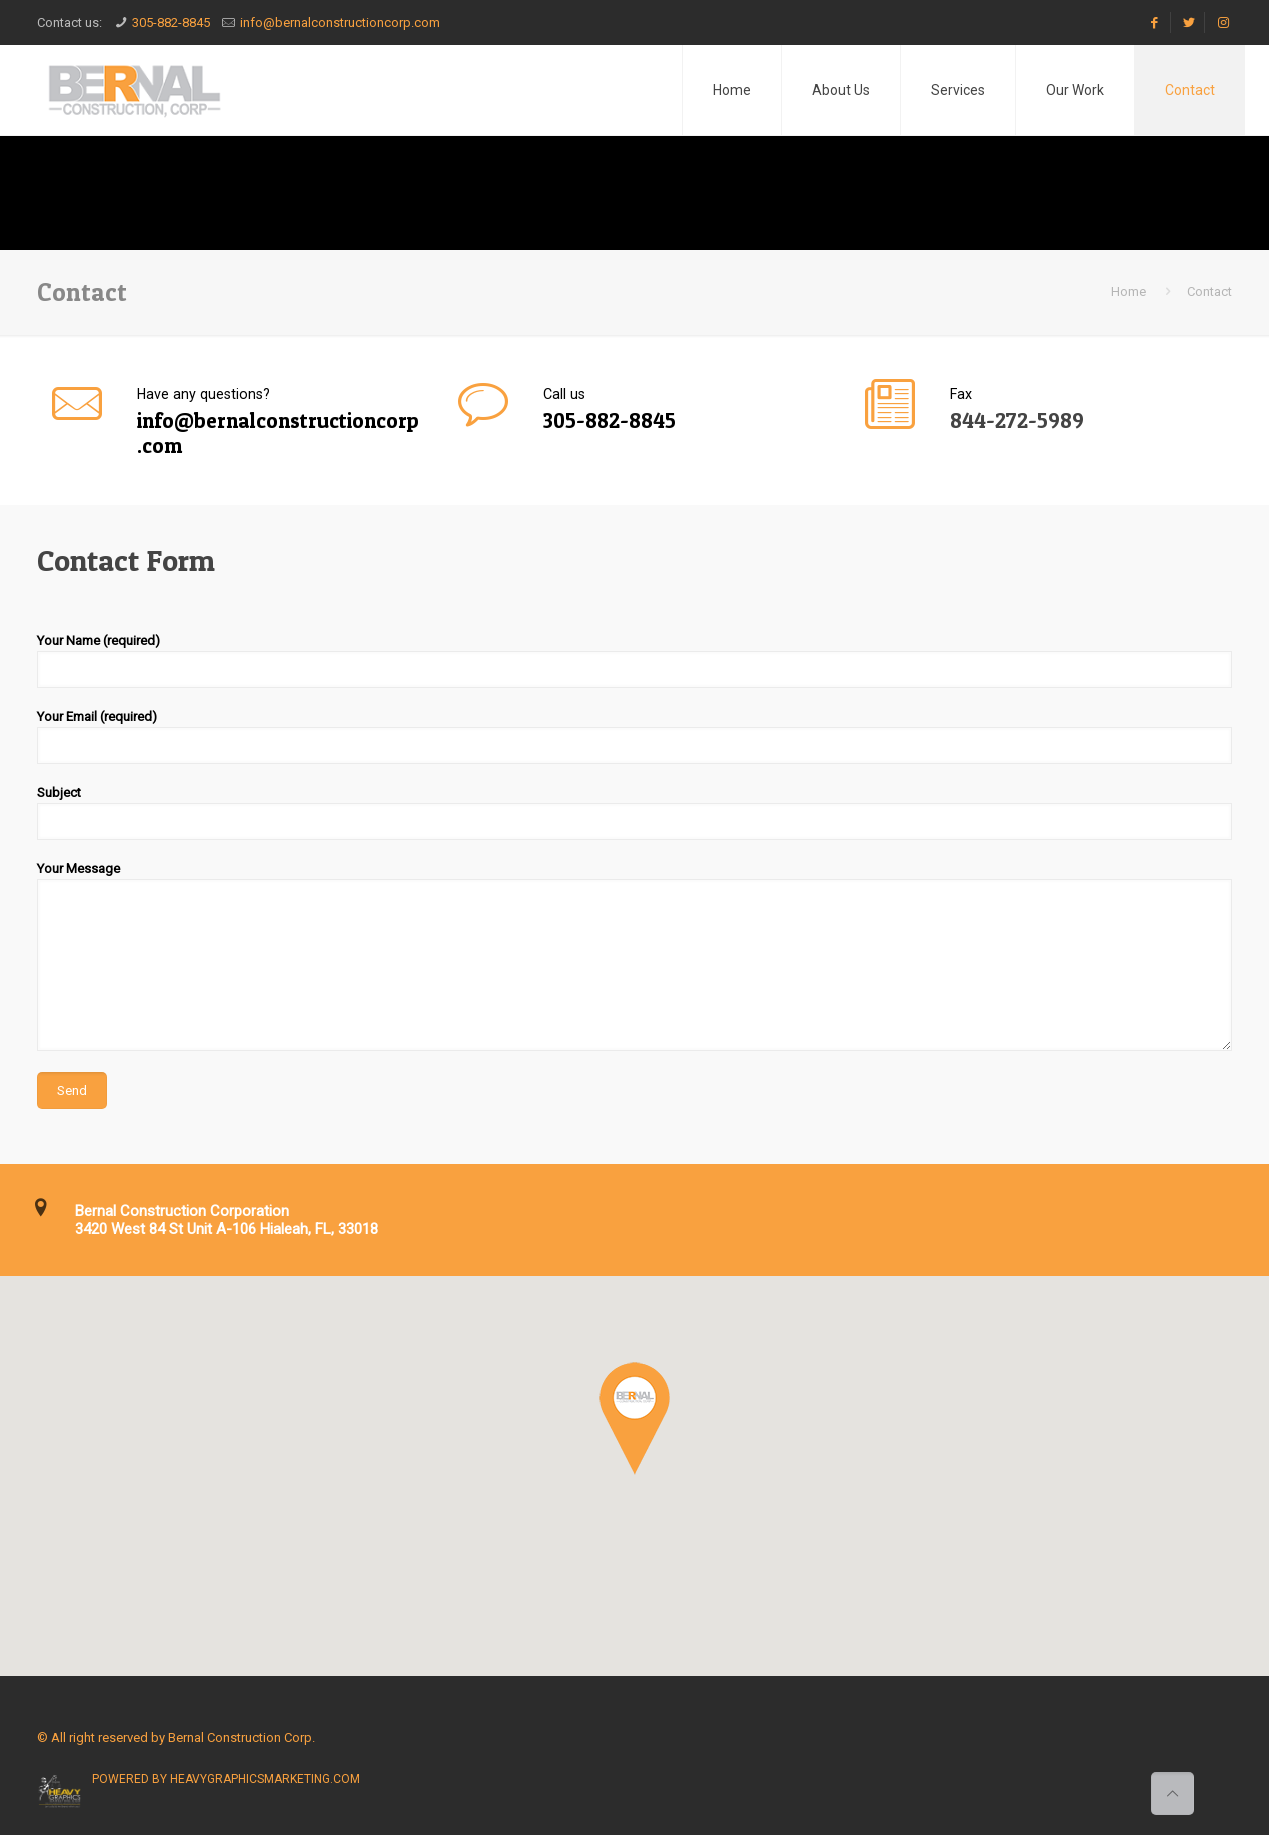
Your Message (635, 956)
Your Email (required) (635, 736)
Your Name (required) (635, 660)
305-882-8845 (171, 22)
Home (1128, 291)
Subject (635, 812)
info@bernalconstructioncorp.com (340, 22)
